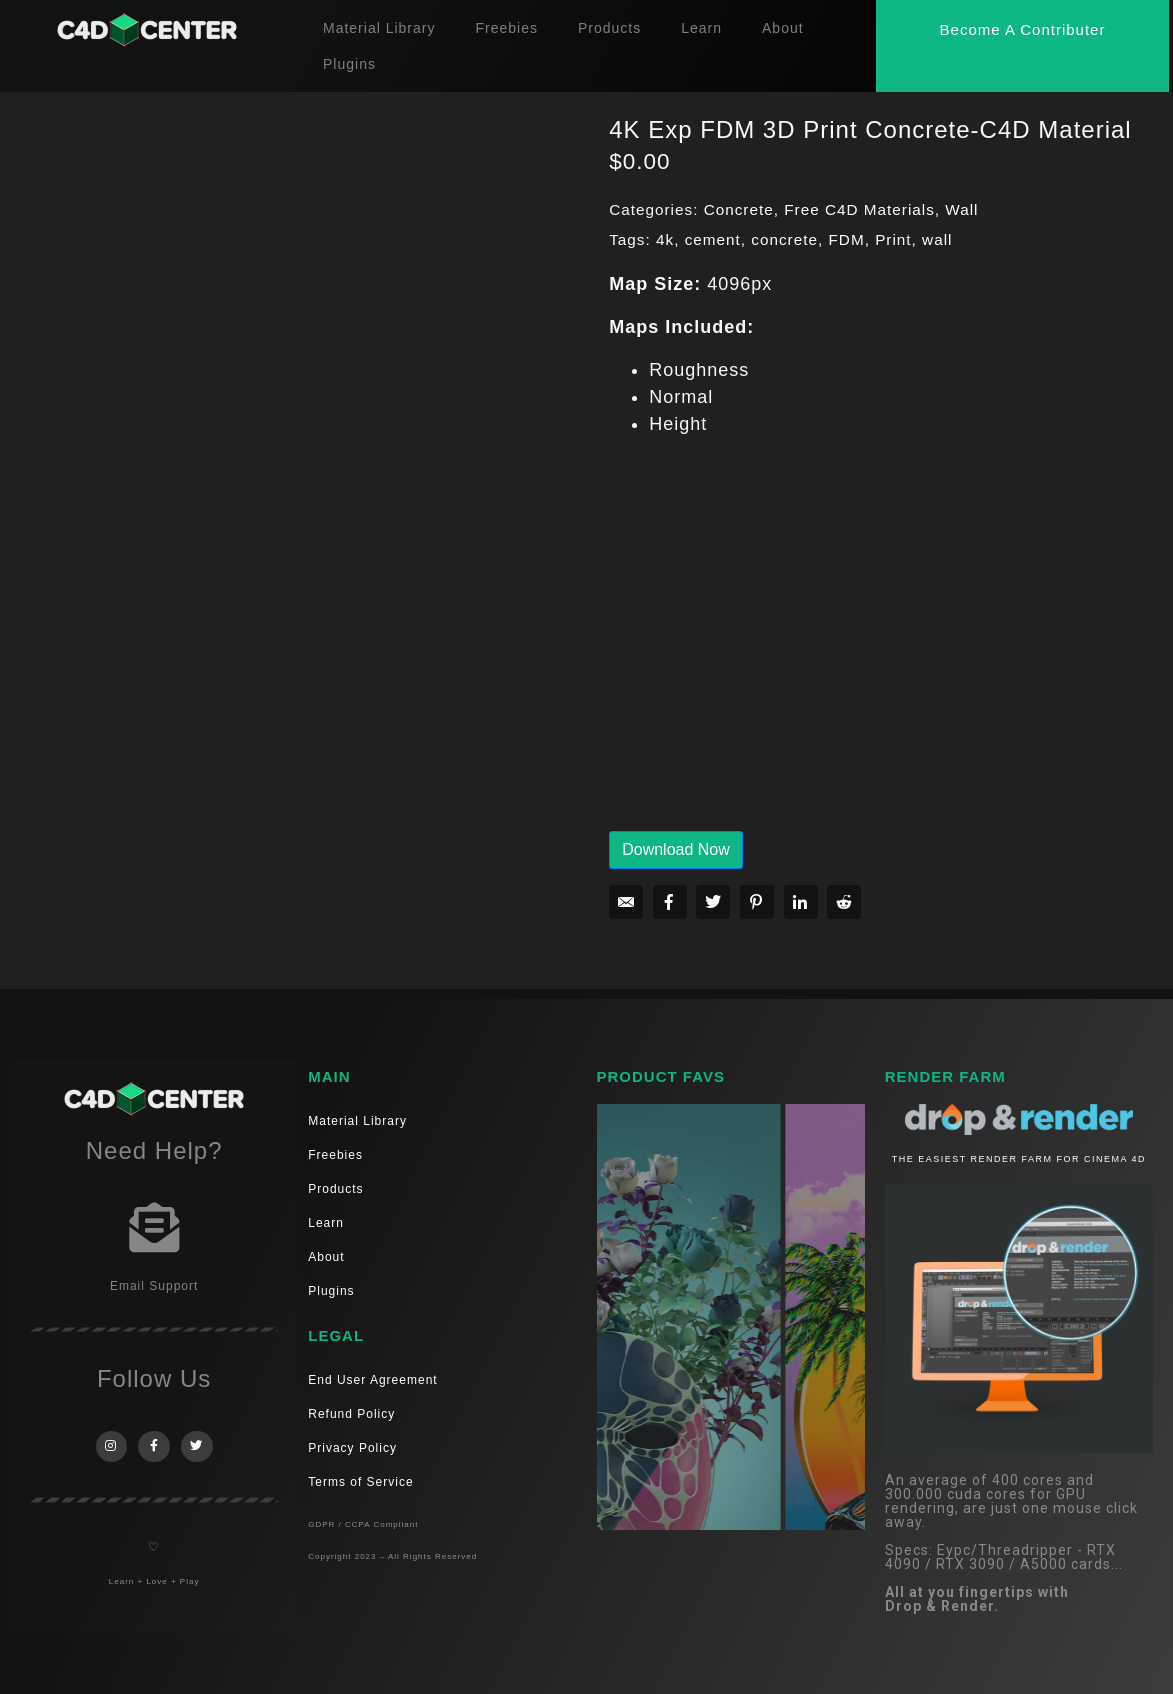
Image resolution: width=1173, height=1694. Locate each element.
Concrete (739, 209)
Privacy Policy (352, 1448)
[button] (1023, 29)
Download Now (676, 849)
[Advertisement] (881, 648)
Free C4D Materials (859, 209)
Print (893, 239)
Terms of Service (360, 1482)
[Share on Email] (626, 902)
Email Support (154, 1286)
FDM (846, 239)
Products (609, 28)
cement (713, 239)
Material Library (379, 28)
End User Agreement (372, 1380)
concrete (784, 239)
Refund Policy (351, 1414)
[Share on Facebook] (670, 902)
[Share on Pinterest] (757, 902)
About (783, 28)
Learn (701, 28)
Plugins (349, 64)
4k (665, 239)
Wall (961, 209)
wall (937, 239)
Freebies (506, 28)
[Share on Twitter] (713, 902)
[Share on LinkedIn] (801, 902)
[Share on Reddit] (844, 902)
